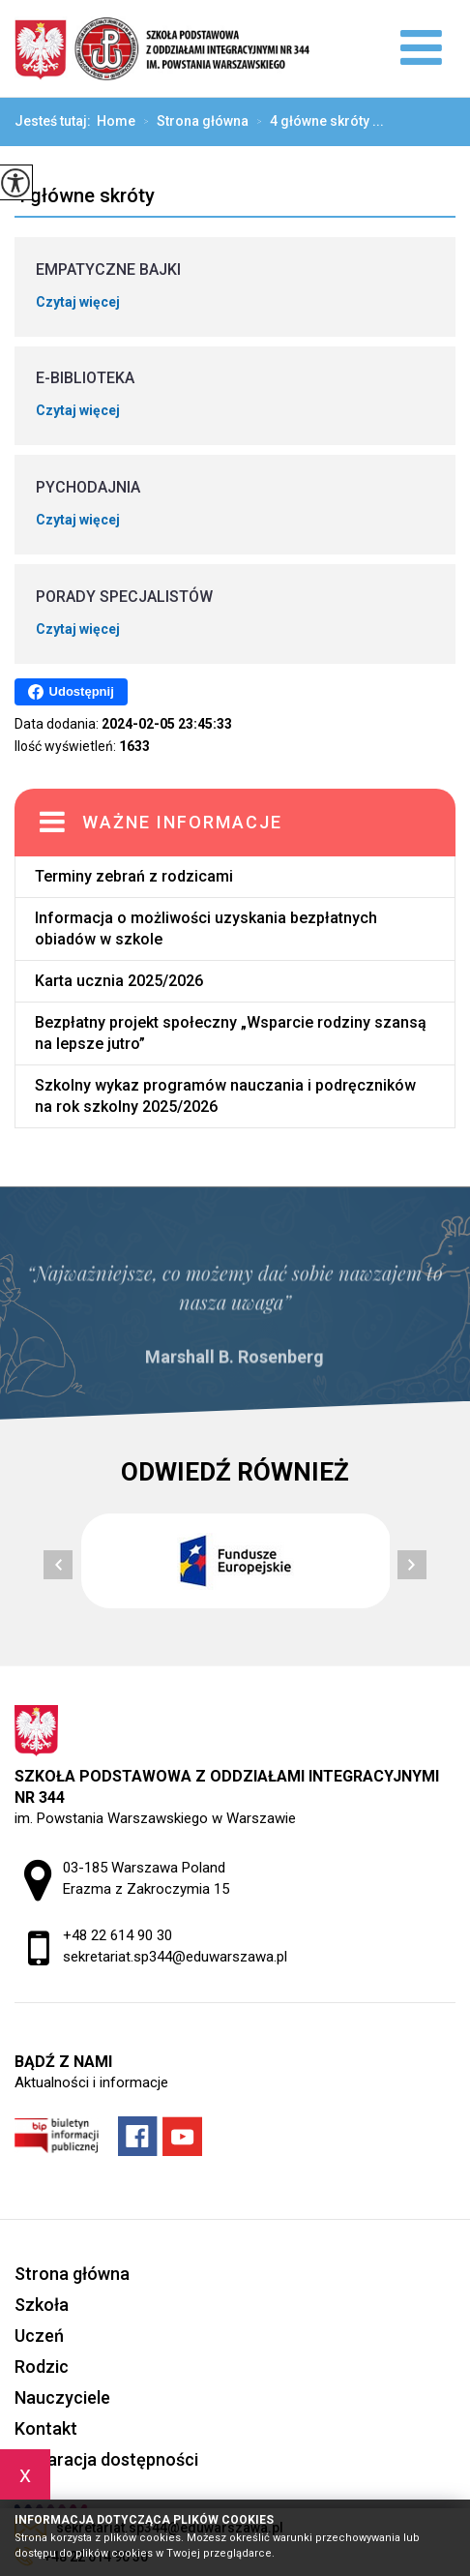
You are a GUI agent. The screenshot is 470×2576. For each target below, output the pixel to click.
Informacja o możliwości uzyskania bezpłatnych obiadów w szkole (206, 928)
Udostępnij (71, 692)
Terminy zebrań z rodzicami (134, 876)
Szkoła (42, 2304)
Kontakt (46, 2428)
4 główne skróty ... (316, 122)
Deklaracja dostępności (106, 2459)
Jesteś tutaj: (56, 121)
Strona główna (192, 122)
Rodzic (42, 2366)
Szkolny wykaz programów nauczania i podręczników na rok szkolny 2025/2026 (225, 1096)
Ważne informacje (182, 822)
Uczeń (39, 2335)
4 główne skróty (85, 196)
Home (116, 121)
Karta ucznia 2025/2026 (119, 981)
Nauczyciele (62, 2397)
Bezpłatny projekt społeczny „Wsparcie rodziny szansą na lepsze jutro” (230, 1033)
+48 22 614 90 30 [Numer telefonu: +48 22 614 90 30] (117, 1935)
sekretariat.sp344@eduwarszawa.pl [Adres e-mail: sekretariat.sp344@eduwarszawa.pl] (175, 1956)
